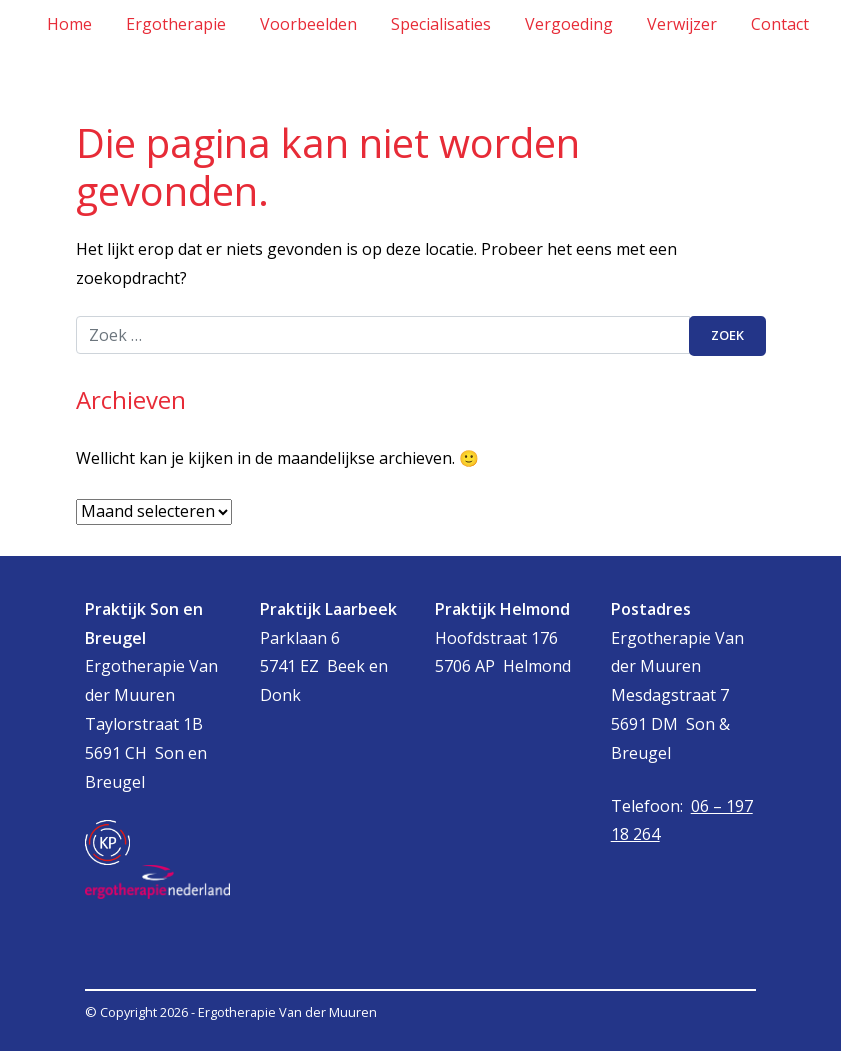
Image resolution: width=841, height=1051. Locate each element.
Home (69, 24)
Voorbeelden (308, 24)
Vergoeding (569, 24)
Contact (780, 24)
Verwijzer (682, 24)
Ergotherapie (176, 24)
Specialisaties (441, 24)
